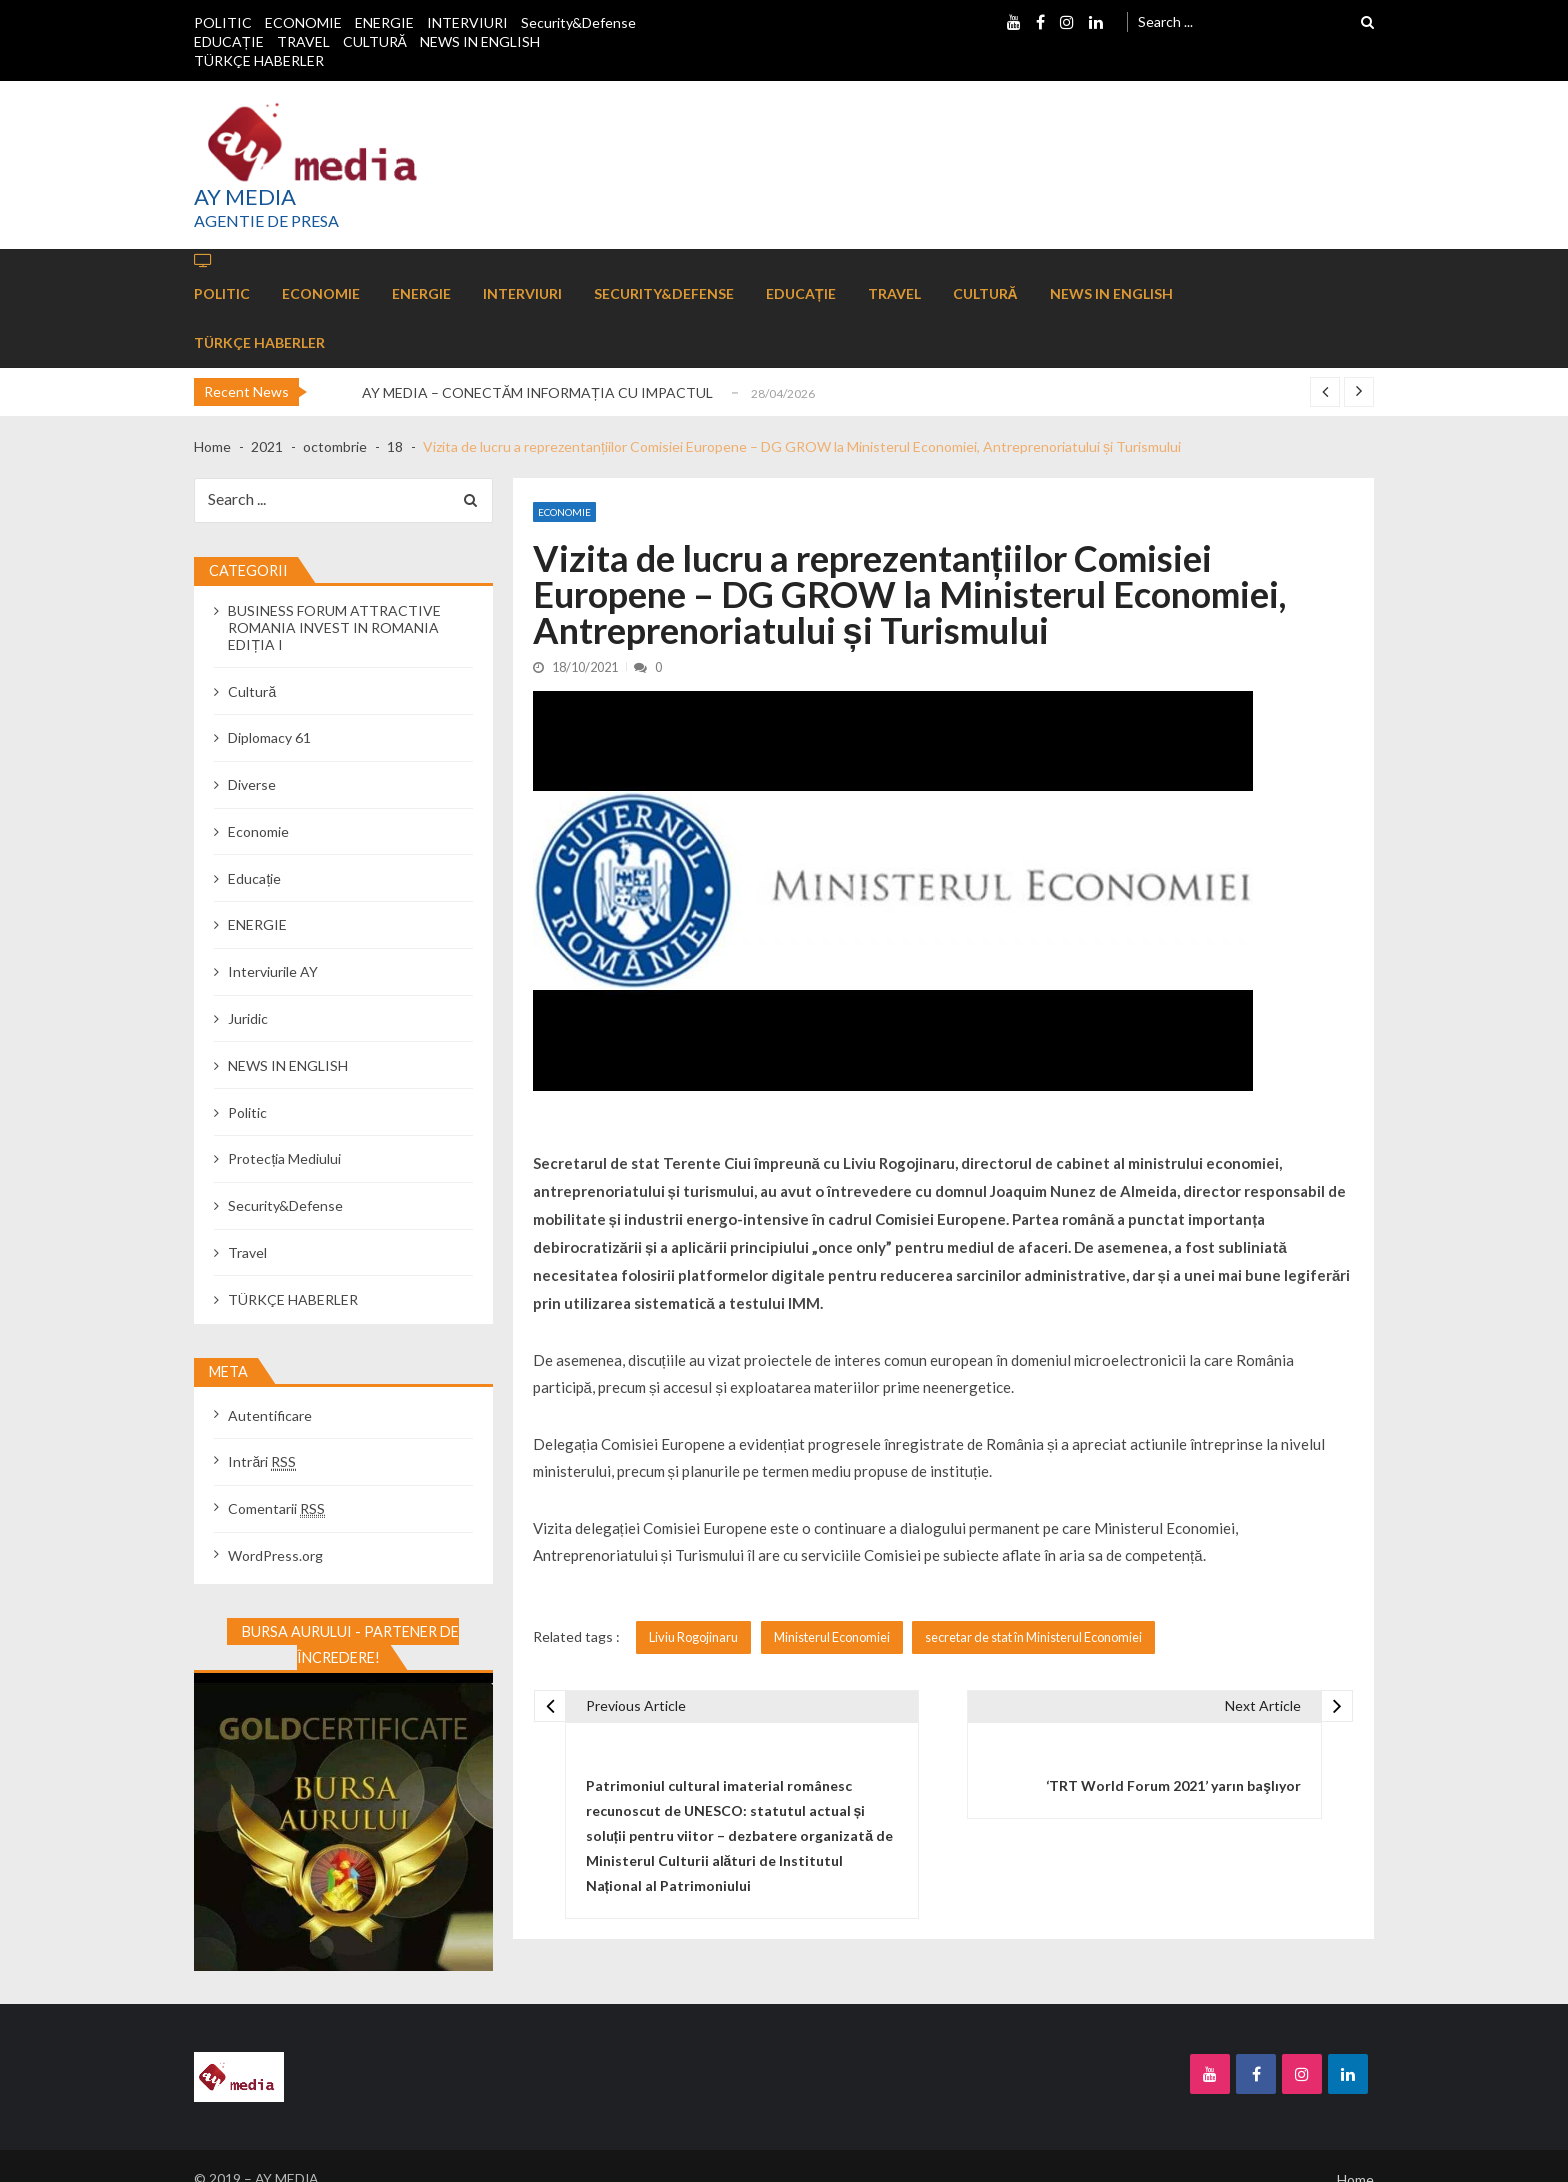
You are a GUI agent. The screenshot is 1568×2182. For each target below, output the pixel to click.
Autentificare (270, 1415)
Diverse (252, 784)
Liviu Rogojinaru (693, 1637)
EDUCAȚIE (229, 41)
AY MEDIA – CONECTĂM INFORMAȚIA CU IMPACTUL (537, 392)
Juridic (248, 1018)
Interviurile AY (273, 971)
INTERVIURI (467, 22)
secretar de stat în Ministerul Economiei (1033, 1637)
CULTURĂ (375, 41)
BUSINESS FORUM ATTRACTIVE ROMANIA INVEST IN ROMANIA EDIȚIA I (334, 627)
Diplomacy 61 (269, 737)
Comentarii (276, 1508)
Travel (247, 1252)
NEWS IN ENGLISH (480, 41)
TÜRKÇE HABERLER (259, 60)
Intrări (262, 1461)
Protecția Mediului (284, 1158)
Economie (564, 512)
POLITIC (223, 22)
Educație (254, 878)
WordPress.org (275, 1555)
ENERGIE (384, 22)
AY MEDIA (245, 197)
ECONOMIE (303, 22)
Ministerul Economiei (832, 1637)
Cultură (252, 691)
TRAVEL (303, 41)
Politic (247, 1112)
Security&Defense (578, 22)
